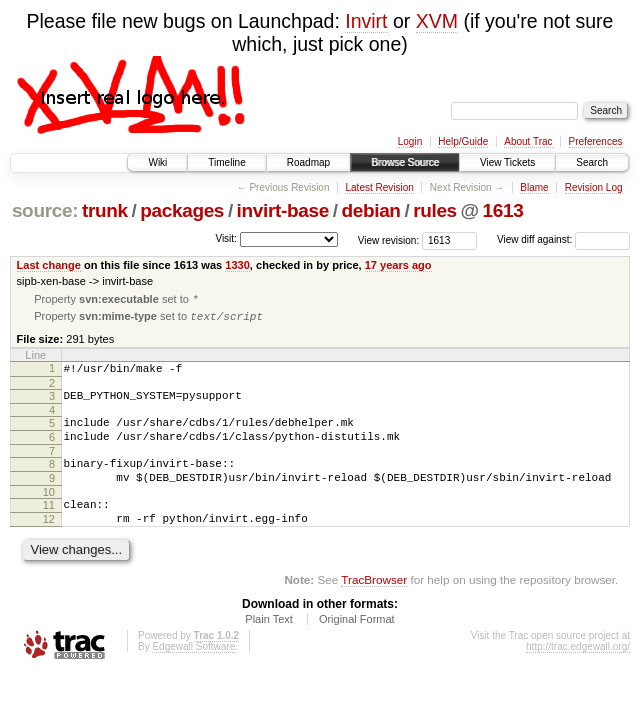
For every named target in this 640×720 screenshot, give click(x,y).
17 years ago (398, 265)
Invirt (366, 21)
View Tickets (507, 162)
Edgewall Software (193, 674)
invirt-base (283, 210)
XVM (437, 21)
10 (49, 514)
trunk (105, 210)
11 (49, 527)
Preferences (596, 141)
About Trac (528, 141)
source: (45, 210)
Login (410, 141)
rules (435, 210)
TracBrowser (374, 607)
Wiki (157, 162)
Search (592, 162)
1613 (503, 210)
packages (182, 210)
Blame (534, 187)
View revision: (389, 239)
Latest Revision (379, 187)
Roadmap (308, 162)
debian (370, 210)
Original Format (357, 647)
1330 (237, 265)
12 (49, 544)
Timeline (226, 162)
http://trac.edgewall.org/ (578, 674)
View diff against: (563, 239)
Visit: (226, 238)
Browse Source (405, 162)
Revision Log (594, 187)
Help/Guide (463, 141)
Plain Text (269, 647)
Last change (49, 265)
